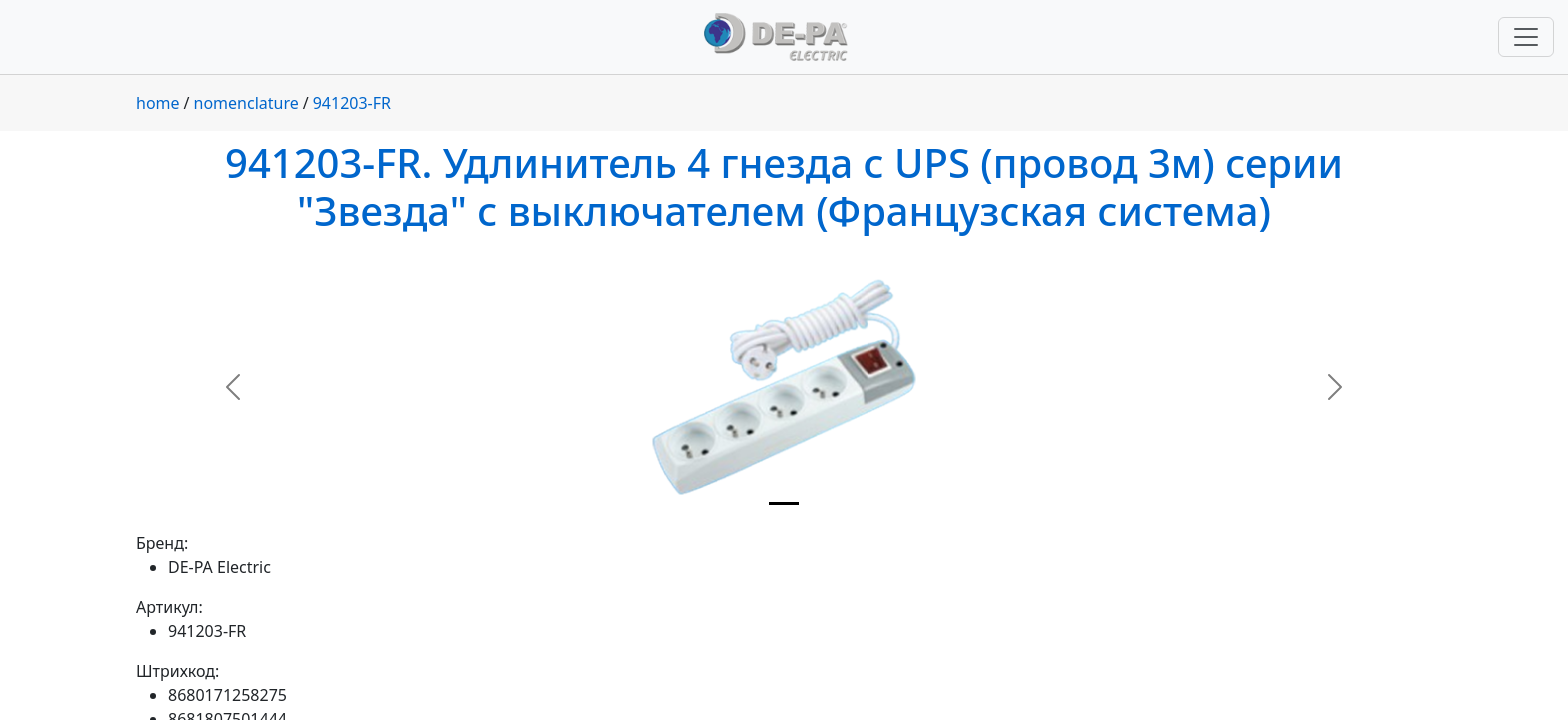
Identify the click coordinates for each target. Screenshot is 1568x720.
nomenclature (246, 103)
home (158, 103)
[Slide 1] (784, 503)
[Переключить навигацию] (1526, 37)
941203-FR (352, 103)
